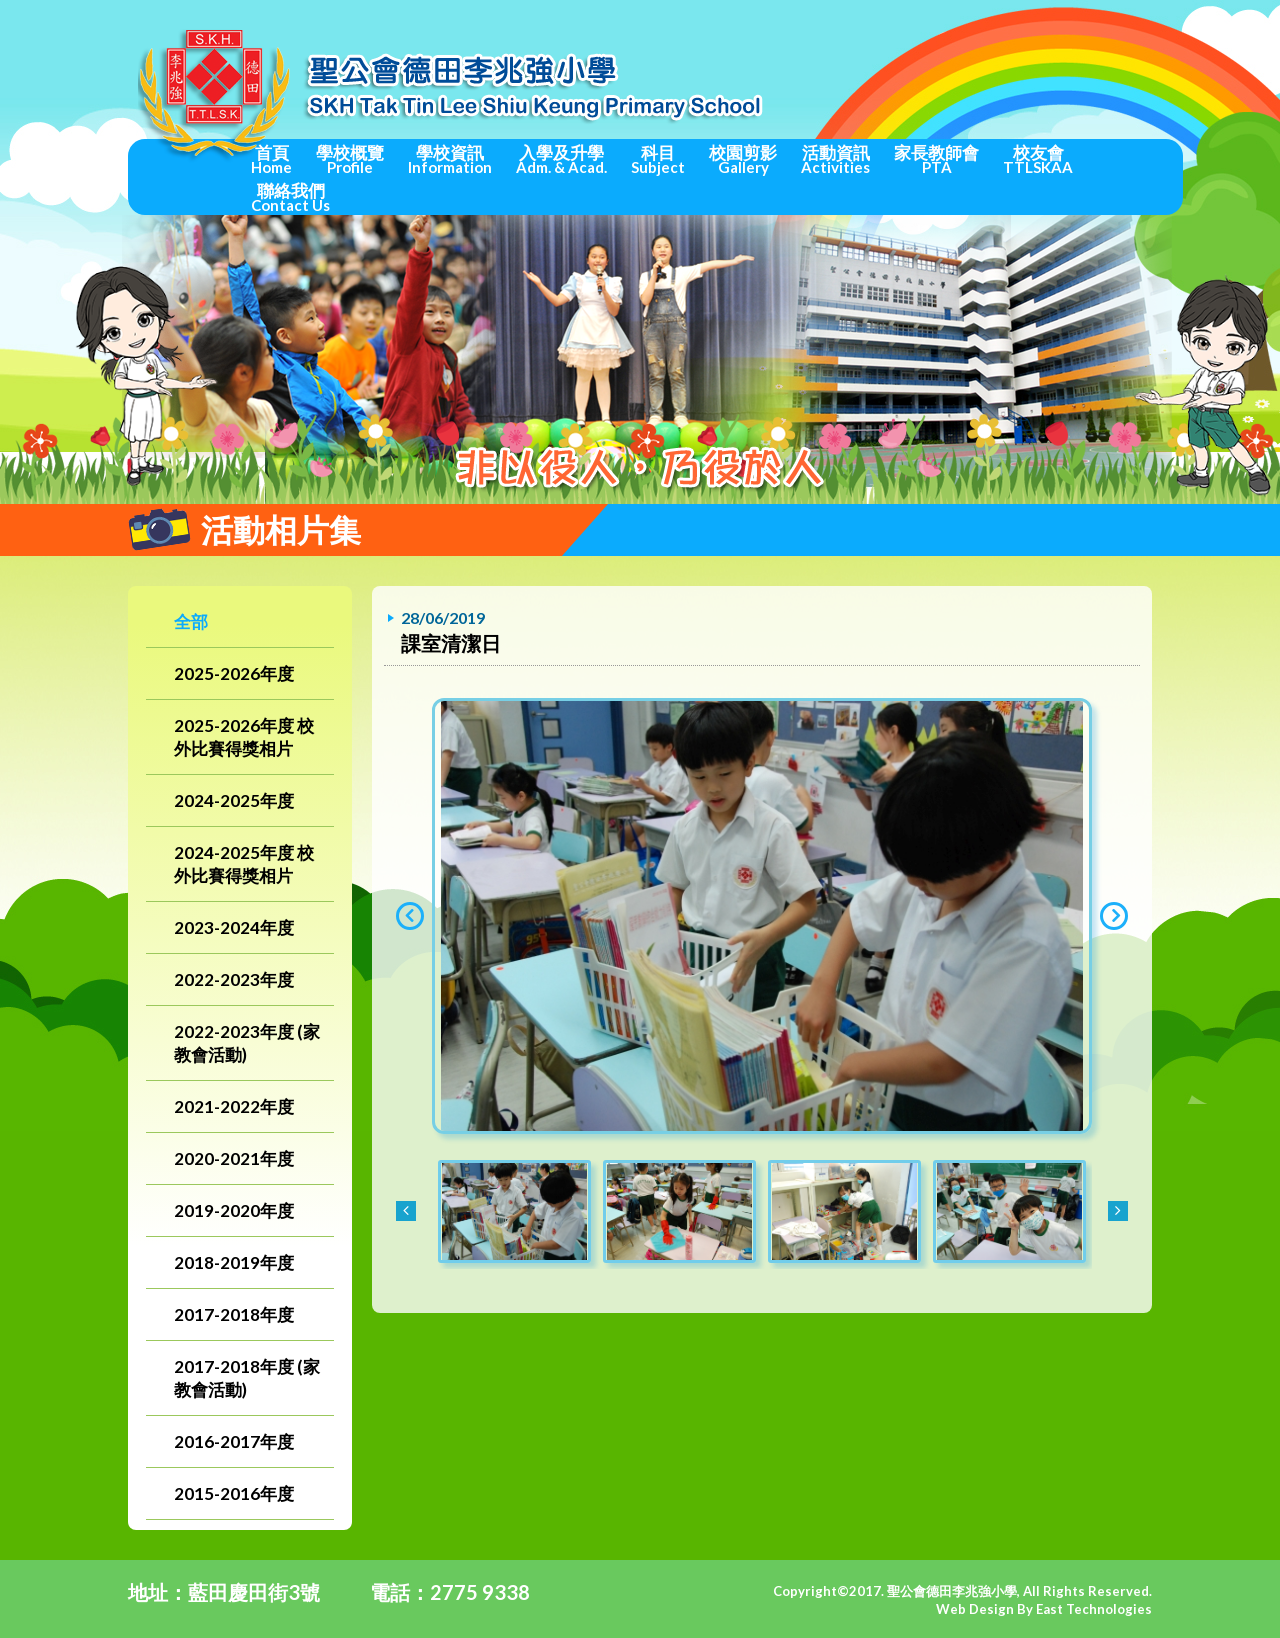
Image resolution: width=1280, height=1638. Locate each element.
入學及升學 (561, 159)
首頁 (271, 159)
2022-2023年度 (234, 979)
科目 (658, 159)
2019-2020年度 (234, 1210)
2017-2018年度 (234, 1314)
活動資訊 (835, 159)
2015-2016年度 (234, 1493)
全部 (191, 621)
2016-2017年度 (234, 1441)
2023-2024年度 (234, 927)
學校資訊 (450, 159)
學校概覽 (350, 159)
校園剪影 (743, 159)
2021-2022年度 (234, 1106)
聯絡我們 (290, 197)
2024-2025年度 (234, 800)
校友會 (1038, 159)
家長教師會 (936, 159)
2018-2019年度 (234, 1262)
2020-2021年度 (234, 1158)
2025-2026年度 (234, 673)
